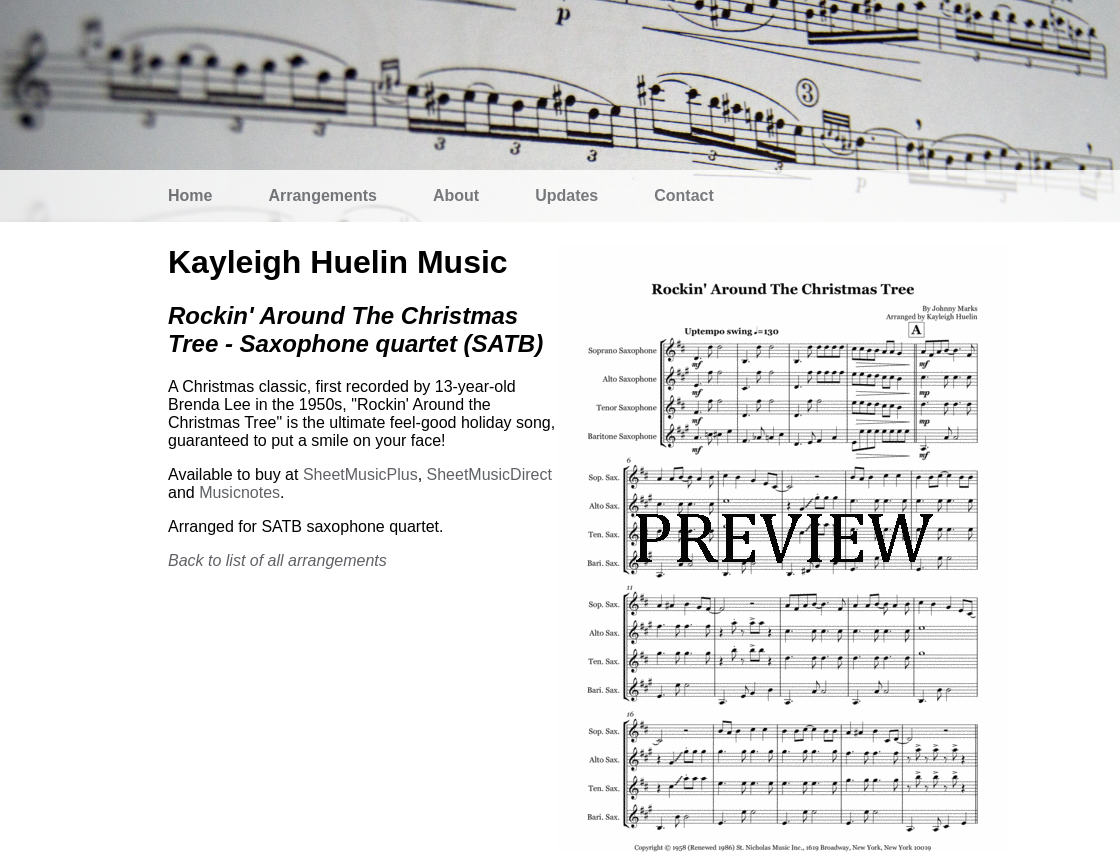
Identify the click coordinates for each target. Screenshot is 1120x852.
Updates (566, 195)
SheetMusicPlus (360, 474)
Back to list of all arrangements (277, 560)
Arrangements (322, 195)
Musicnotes (239, 492)
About (456, 195)
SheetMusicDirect (489, 474)
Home (190, 195)
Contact (684, 195)
